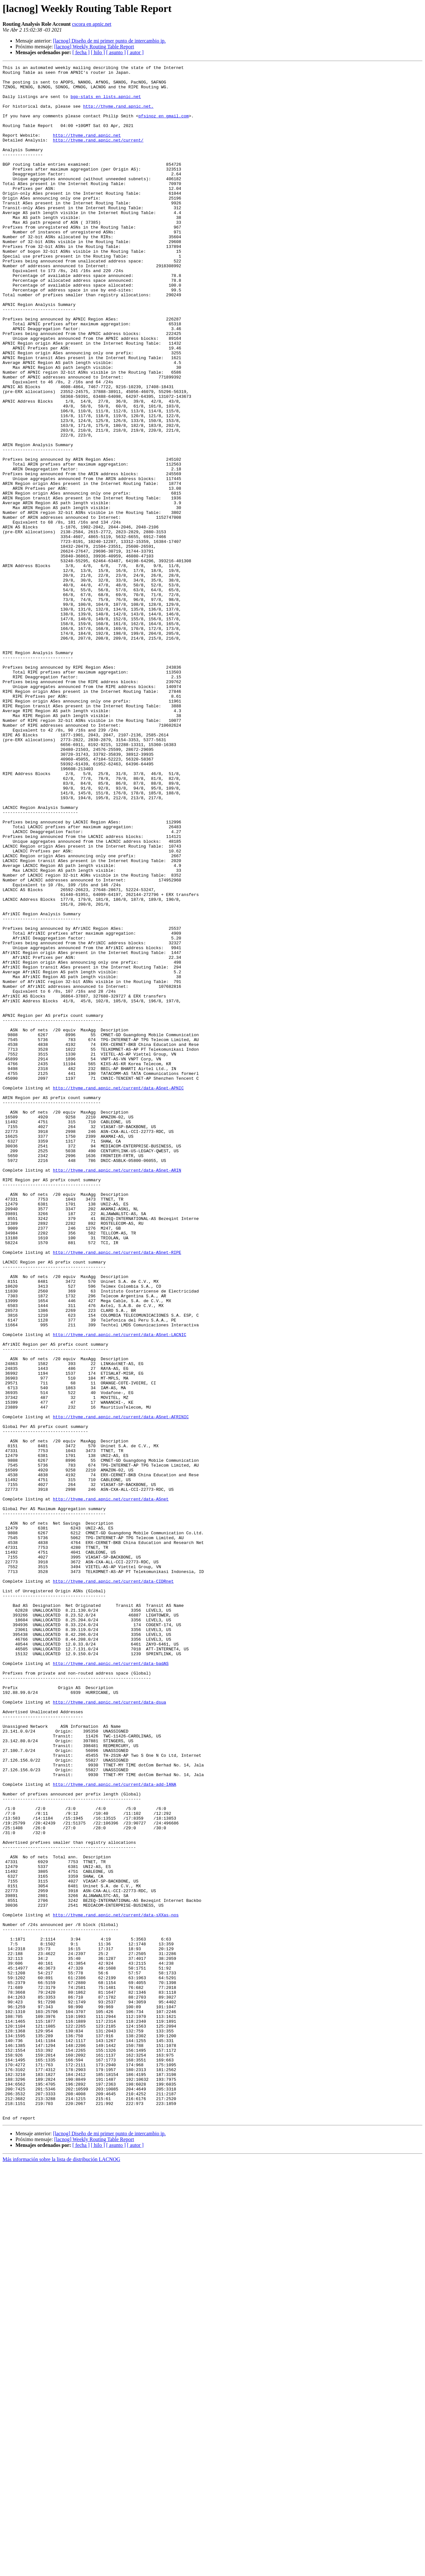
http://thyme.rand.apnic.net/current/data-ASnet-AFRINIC (121, 1687)
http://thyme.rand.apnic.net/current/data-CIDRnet (113, 1885)
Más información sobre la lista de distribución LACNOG (61, 2570)
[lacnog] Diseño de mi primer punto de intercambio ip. (109, 41)
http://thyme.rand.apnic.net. (118, 115)
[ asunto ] (115, 52)
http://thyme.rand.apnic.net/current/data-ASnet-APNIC (118, 1293)
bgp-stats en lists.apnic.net (106, 103)
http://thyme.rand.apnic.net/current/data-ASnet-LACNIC (119, 1589)
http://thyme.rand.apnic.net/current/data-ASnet (111, 1786)
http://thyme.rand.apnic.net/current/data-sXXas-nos (116, 2285)
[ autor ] (135, 52)
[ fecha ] (80, 52)
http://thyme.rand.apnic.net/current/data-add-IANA (114, 2128)
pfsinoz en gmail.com (163, 126)
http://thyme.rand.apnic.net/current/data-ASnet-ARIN (117, 1391)
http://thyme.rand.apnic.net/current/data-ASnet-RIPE (117, 1490)
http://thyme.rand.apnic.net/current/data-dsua (109, 2030)
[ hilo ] (98, 52)
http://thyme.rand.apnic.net (87, 149)
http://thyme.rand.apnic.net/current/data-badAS (111, 1983)
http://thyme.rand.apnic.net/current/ (98, 155)
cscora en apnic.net (91, 24)
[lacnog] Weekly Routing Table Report (94, 46)
